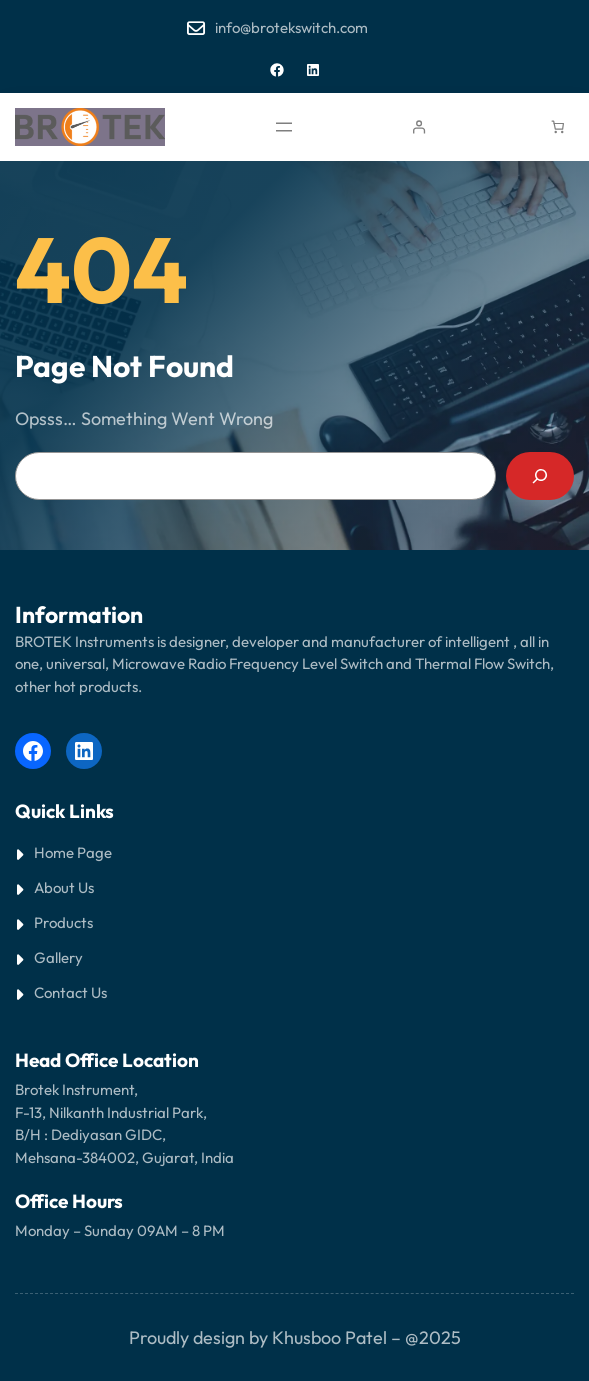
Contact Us (70, 992)
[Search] (540, 476)
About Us (64, 887)
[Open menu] (284, 127)
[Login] (418, 127)
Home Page (73, 852)
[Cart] (557, 127)
